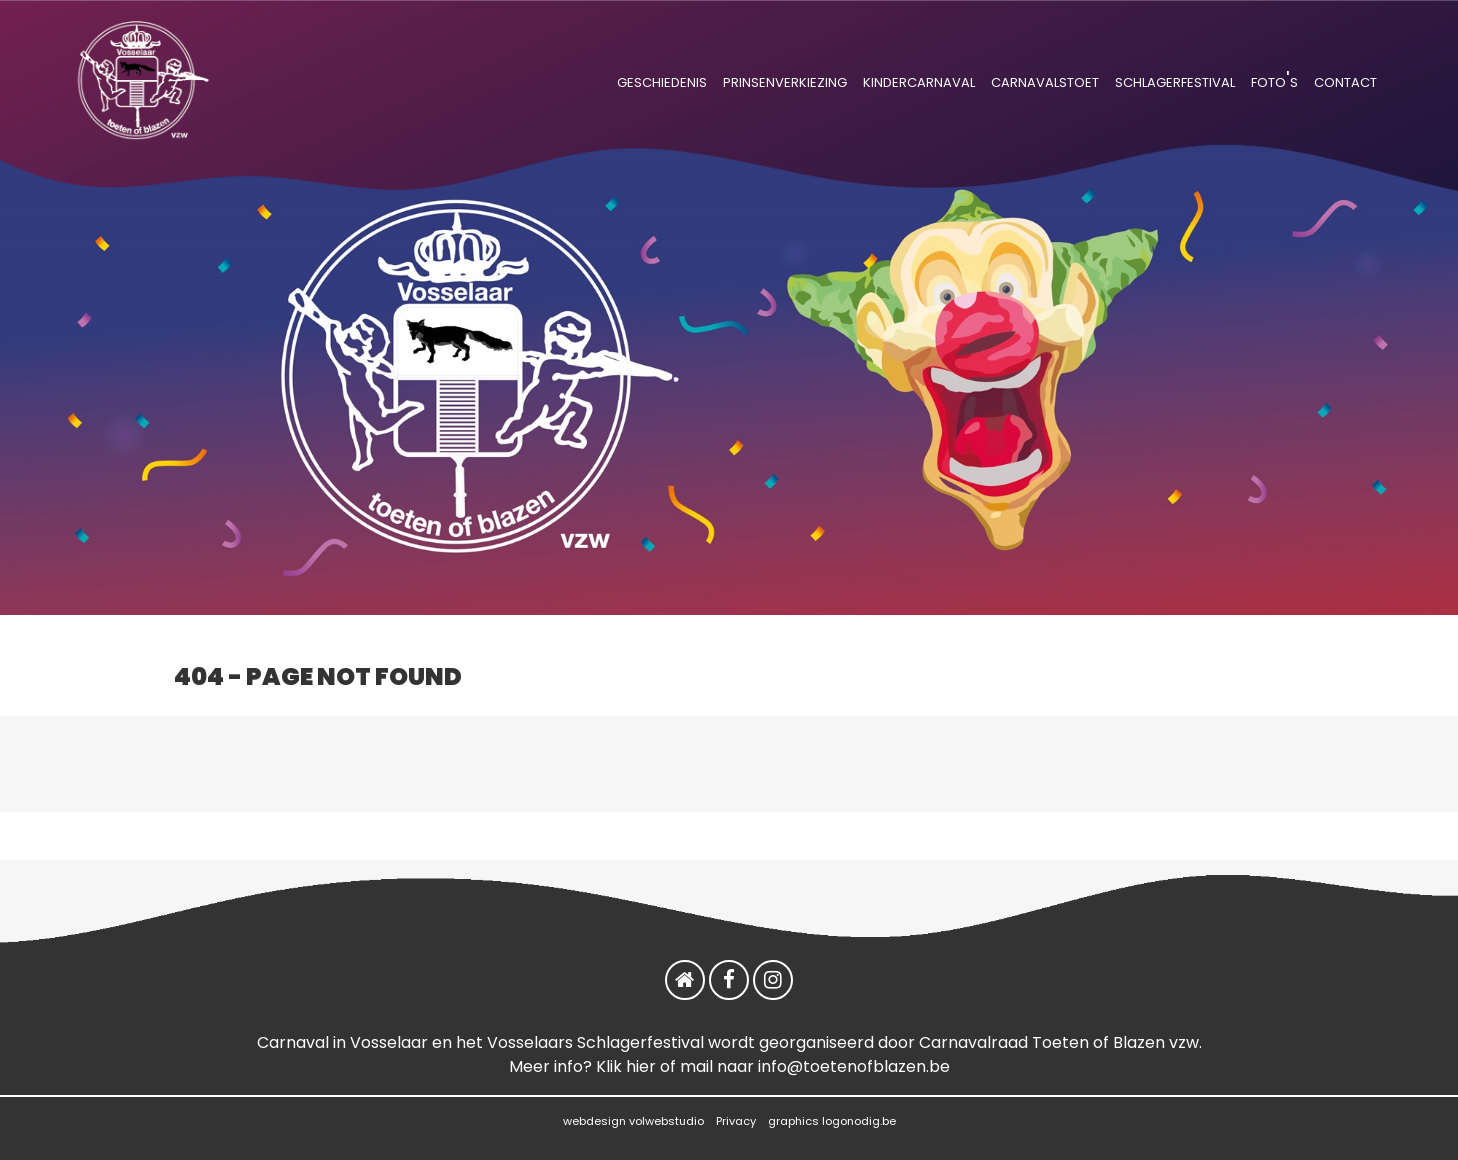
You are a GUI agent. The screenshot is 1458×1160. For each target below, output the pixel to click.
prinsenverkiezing (785, 80)
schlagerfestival (1175, 80)
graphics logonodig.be (832, 1121)
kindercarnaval (919, 80)
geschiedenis (662, 80)
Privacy (736, 1121)
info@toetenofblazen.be (854, 1066)
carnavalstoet (1045, 80)
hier (641, 1066)
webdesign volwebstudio (633, 1121)
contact (1345, 80)
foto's (1274, 80)
